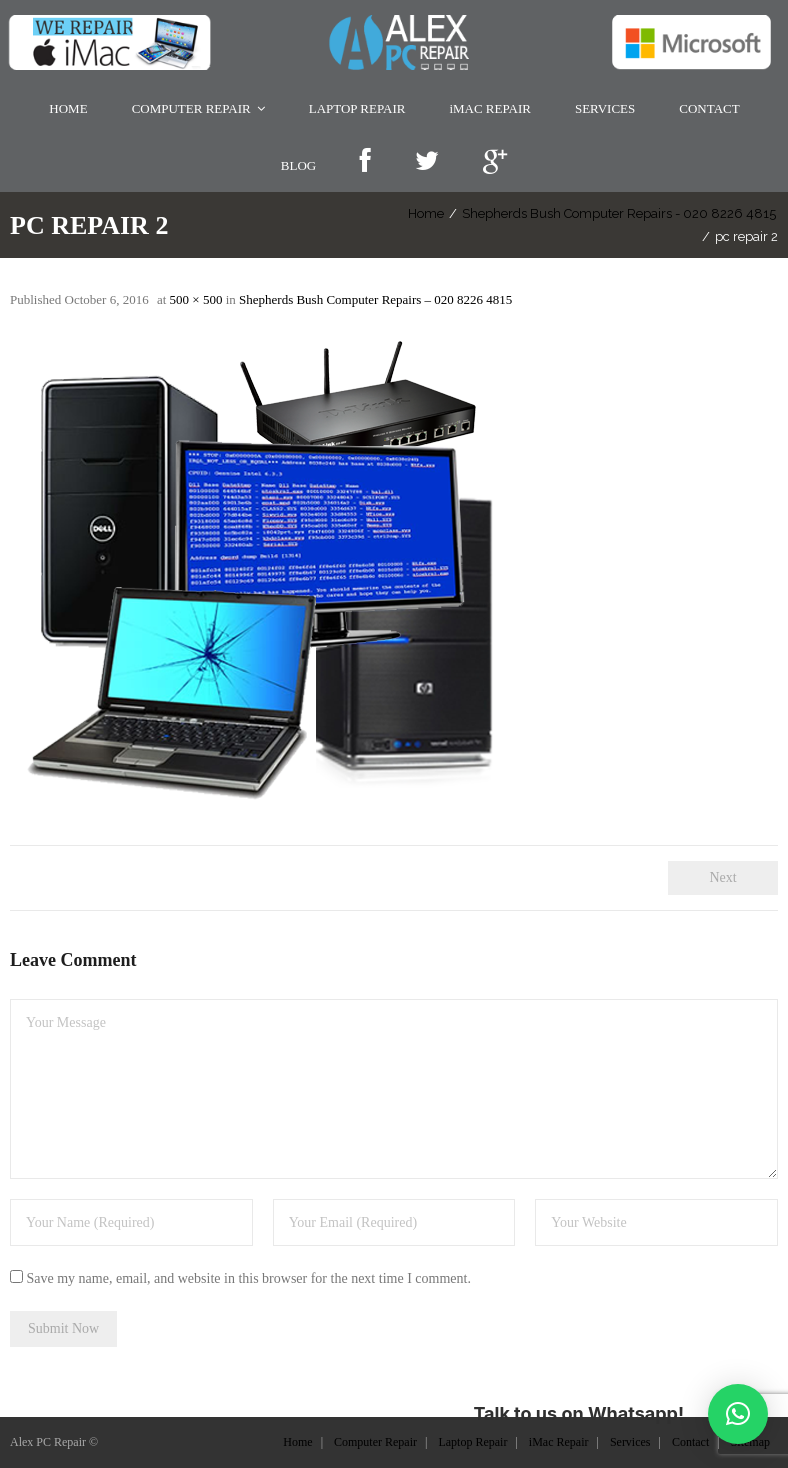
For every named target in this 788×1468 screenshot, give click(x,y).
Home (413, 213)
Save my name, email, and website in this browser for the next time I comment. (249, 1278)
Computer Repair (375, 1441)
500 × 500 (196, 299)
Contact (690, 1441)
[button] (738, 1414)
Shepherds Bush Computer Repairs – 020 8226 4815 (375, 299)
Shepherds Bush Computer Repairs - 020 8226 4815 (606, 213)
